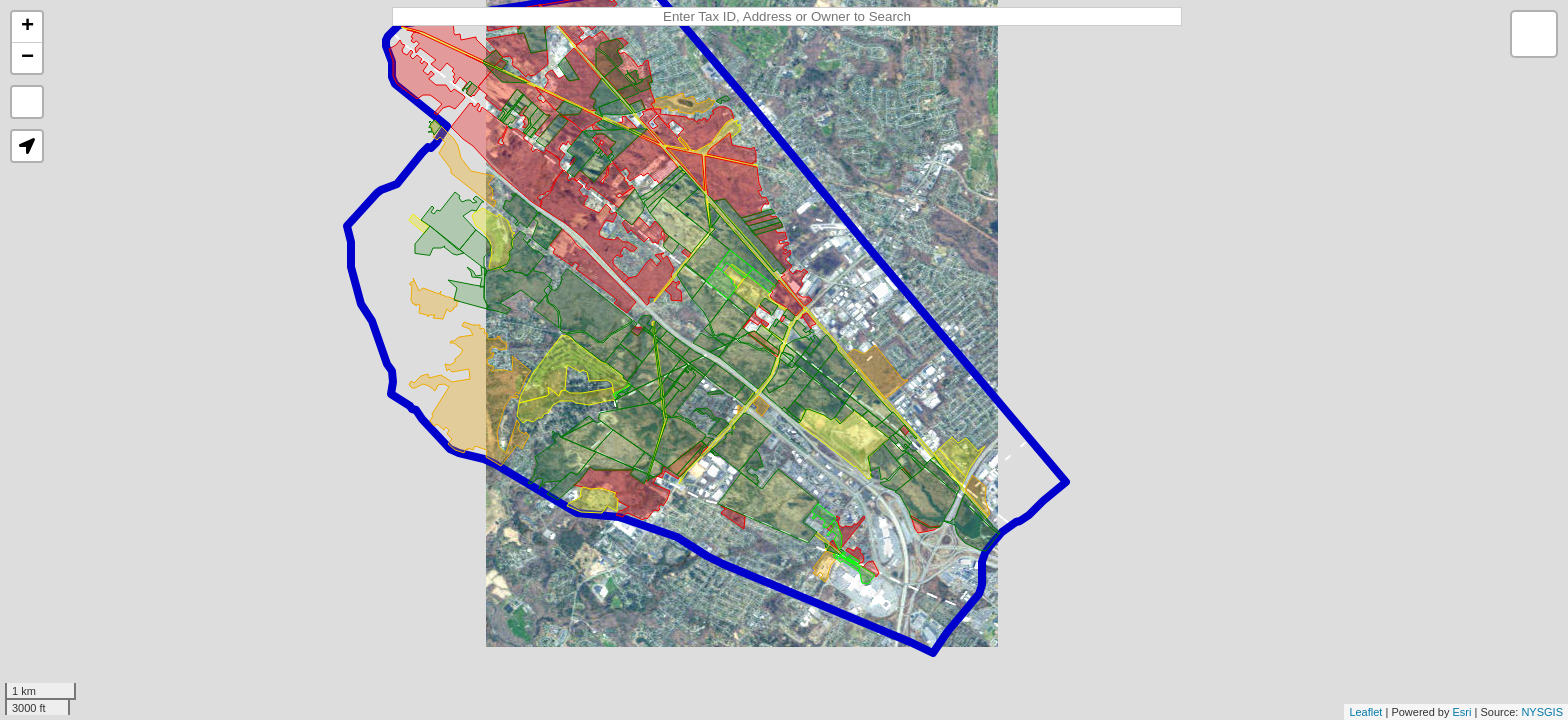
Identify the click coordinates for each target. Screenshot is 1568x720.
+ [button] (27, 27)
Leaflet (1365, 712)
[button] (27, 146)
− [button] (27, 58)
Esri (1462, 712)
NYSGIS (1542, 712)
